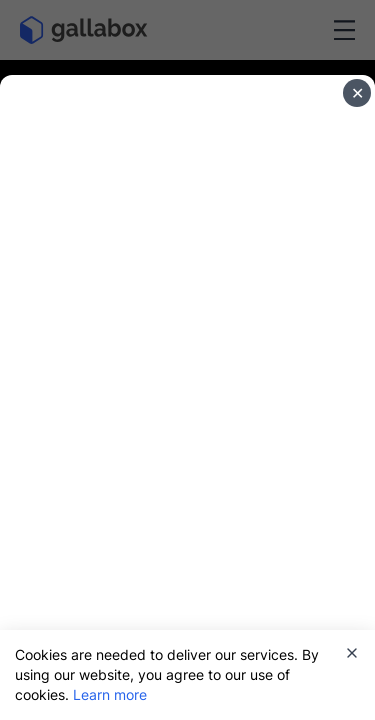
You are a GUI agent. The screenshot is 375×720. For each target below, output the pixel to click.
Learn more (110, 694)
